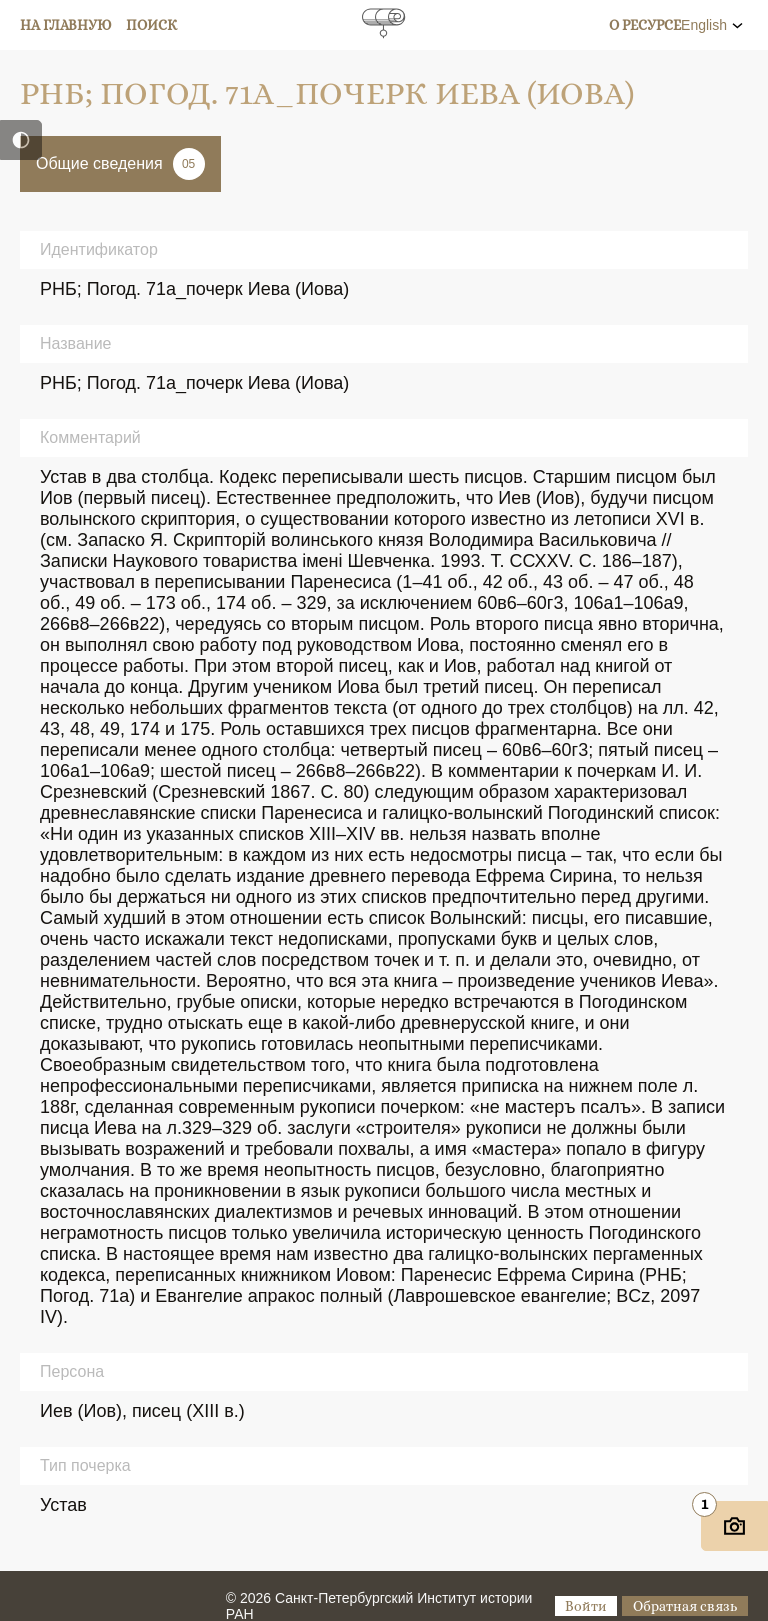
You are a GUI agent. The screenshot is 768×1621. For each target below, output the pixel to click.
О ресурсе (645, 25)
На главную (66, 25)
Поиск (151, 25)
